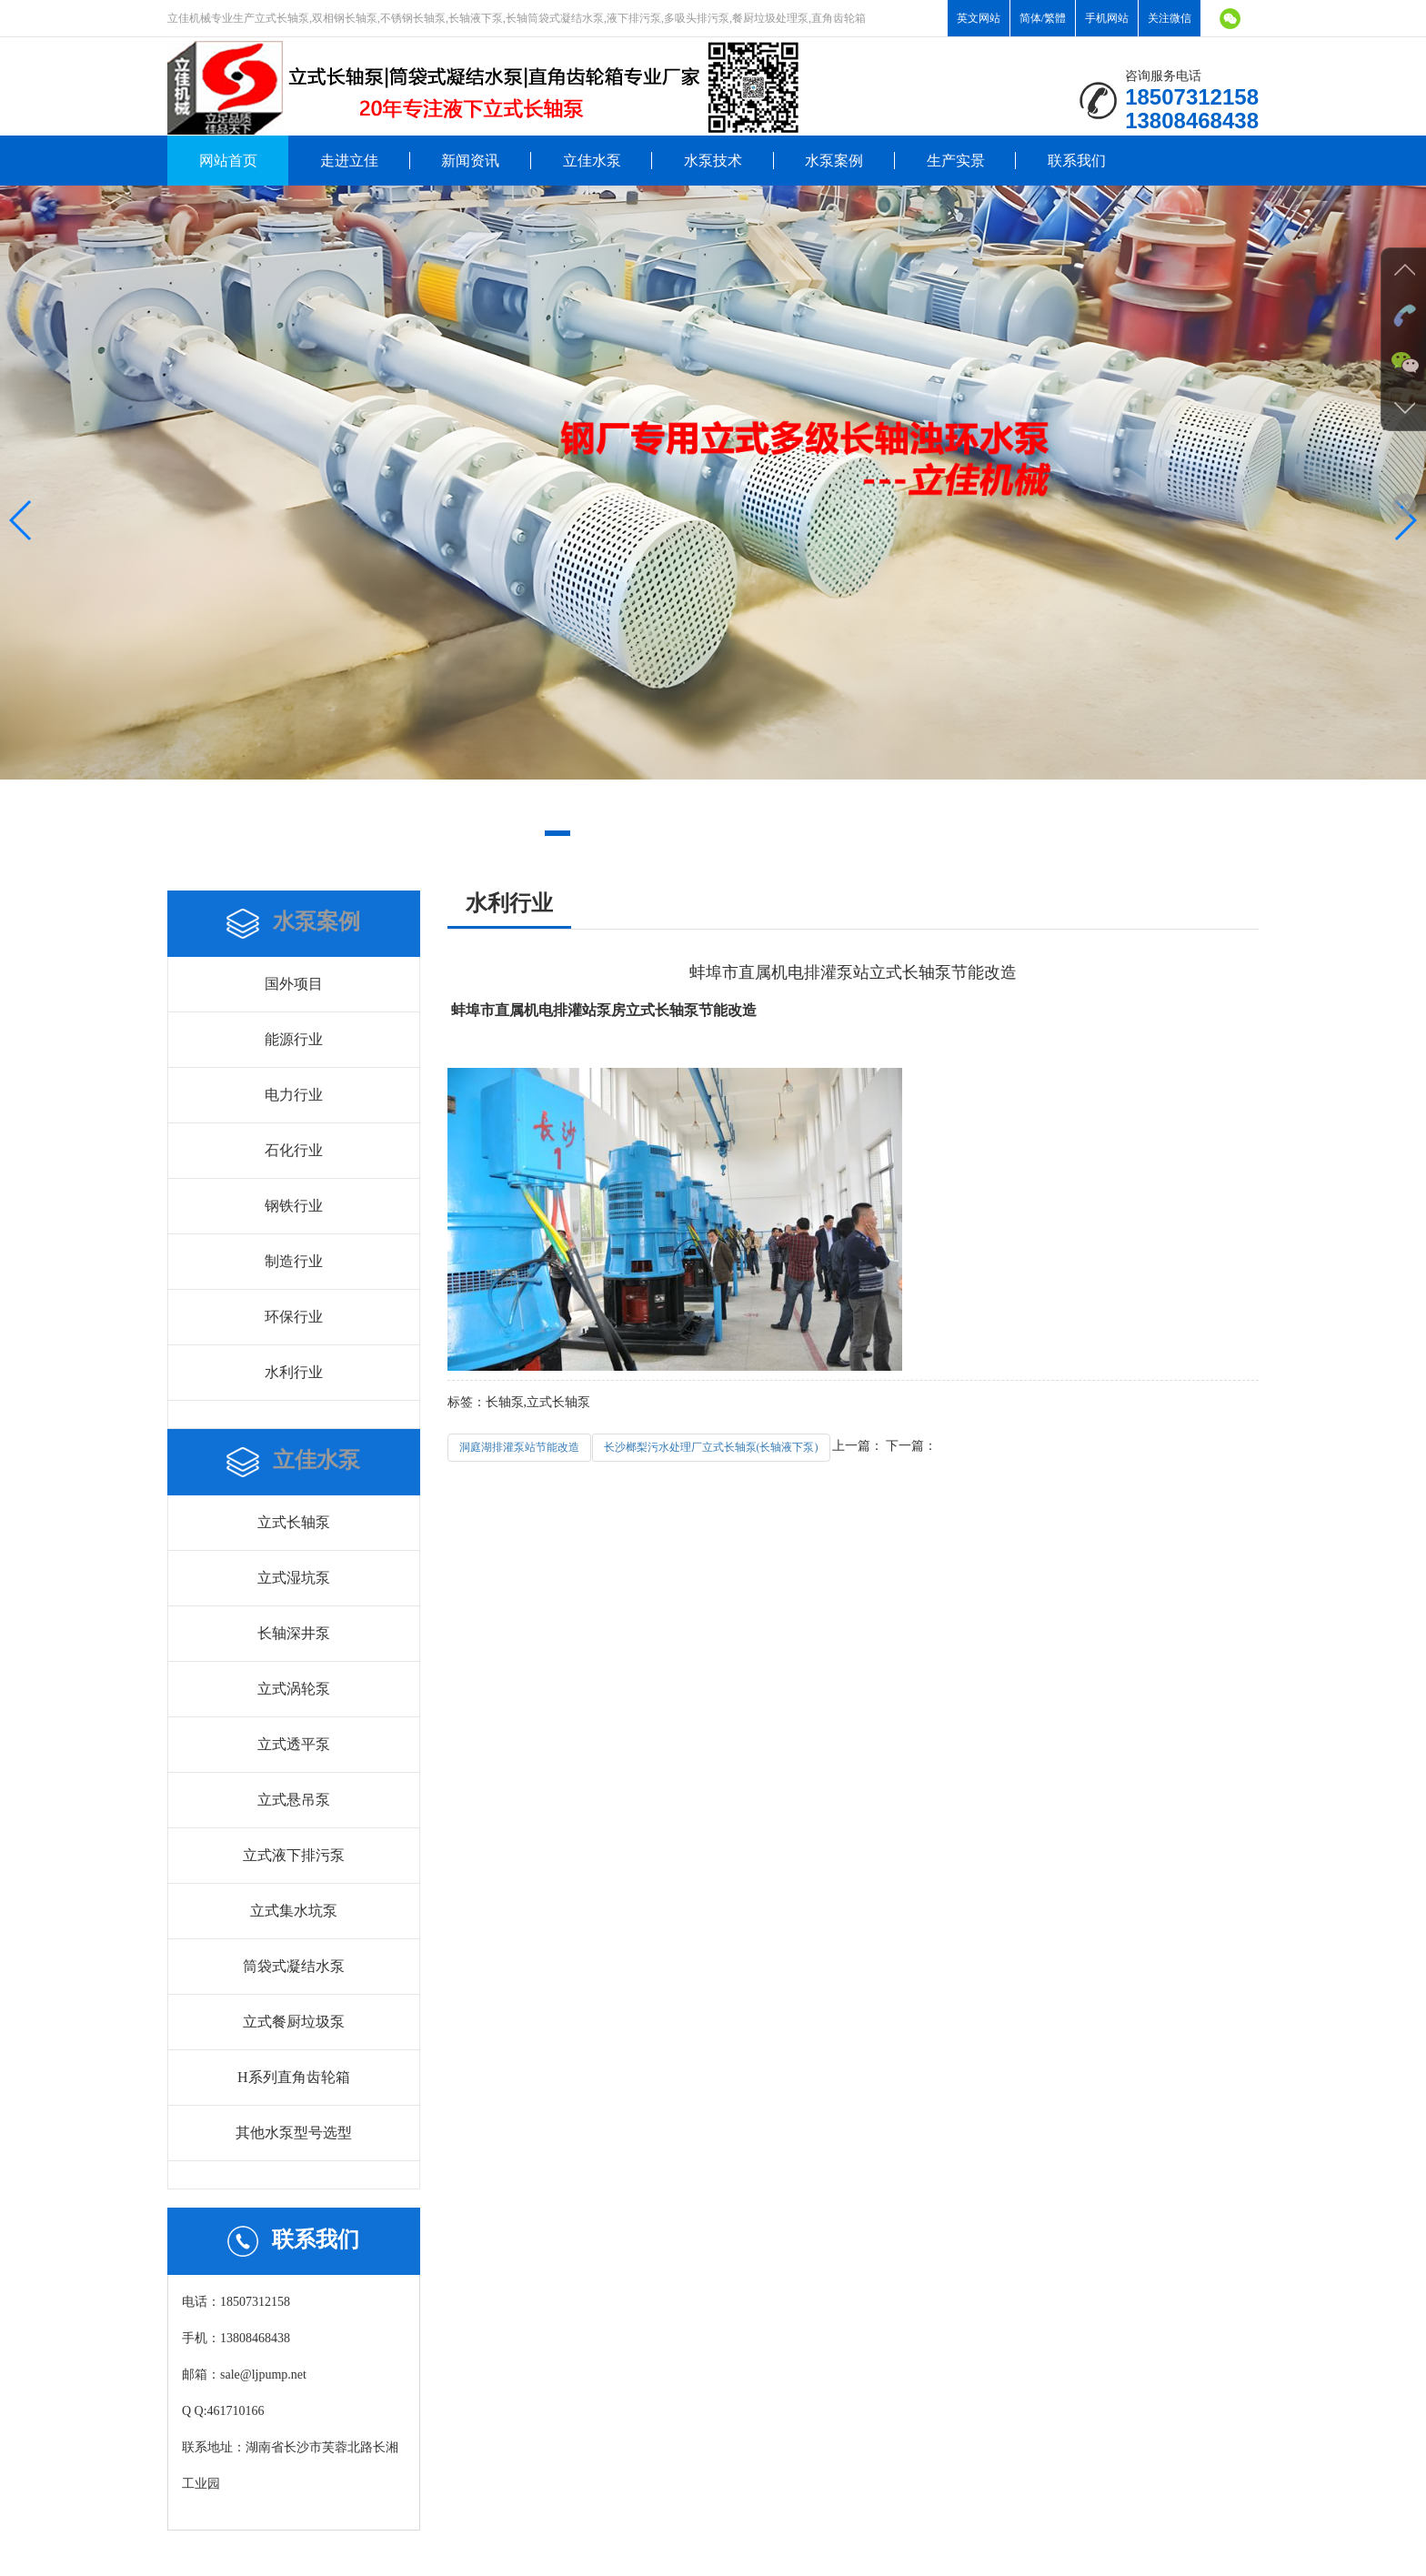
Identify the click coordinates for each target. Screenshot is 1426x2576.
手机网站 (1107, 18)
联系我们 (1077, 160)
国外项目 (294, 983)
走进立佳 (349, 160)
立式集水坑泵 (293, 1910)
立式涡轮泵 (293, 1688)
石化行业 (294, 1150)
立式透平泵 (293, 1744)
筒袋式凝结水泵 (294, 1966)
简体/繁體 (1042, 18)
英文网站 (978, 18)
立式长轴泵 (293, 1522)
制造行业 (294, 1261)
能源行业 (294, 1039)
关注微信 (1169, 18)
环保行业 (294, 1316)
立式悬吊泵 (293, 1799)
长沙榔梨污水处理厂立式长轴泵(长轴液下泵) (711, 1447)
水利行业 (294, 1372)
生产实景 (956, 160)
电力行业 (294, 1094)
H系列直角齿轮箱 (293, 2077)
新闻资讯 (470, 160)
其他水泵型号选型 (294, 2132)
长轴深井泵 (293, 1633)
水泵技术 (713, 160)
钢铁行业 (294, 1205)
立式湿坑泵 (293, 1577)
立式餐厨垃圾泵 (294, 2021)
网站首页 (228, 160)
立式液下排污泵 (294, 1855)
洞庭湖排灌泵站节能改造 (519, 1447)
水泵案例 (834, 160)
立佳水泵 (592, 160)
